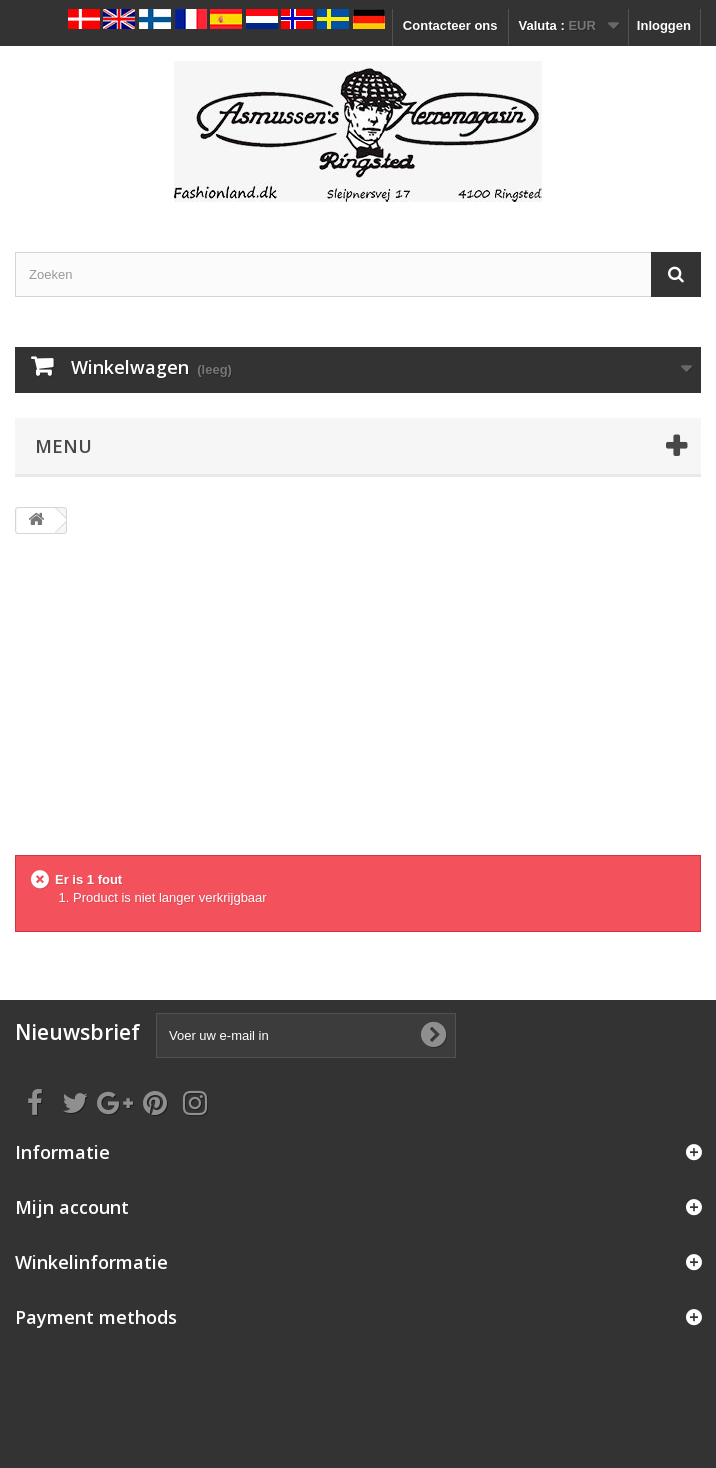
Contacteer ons (450, 25)
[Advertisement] (358, 705)
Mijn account (72, 1207)
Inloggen (664, 25)
